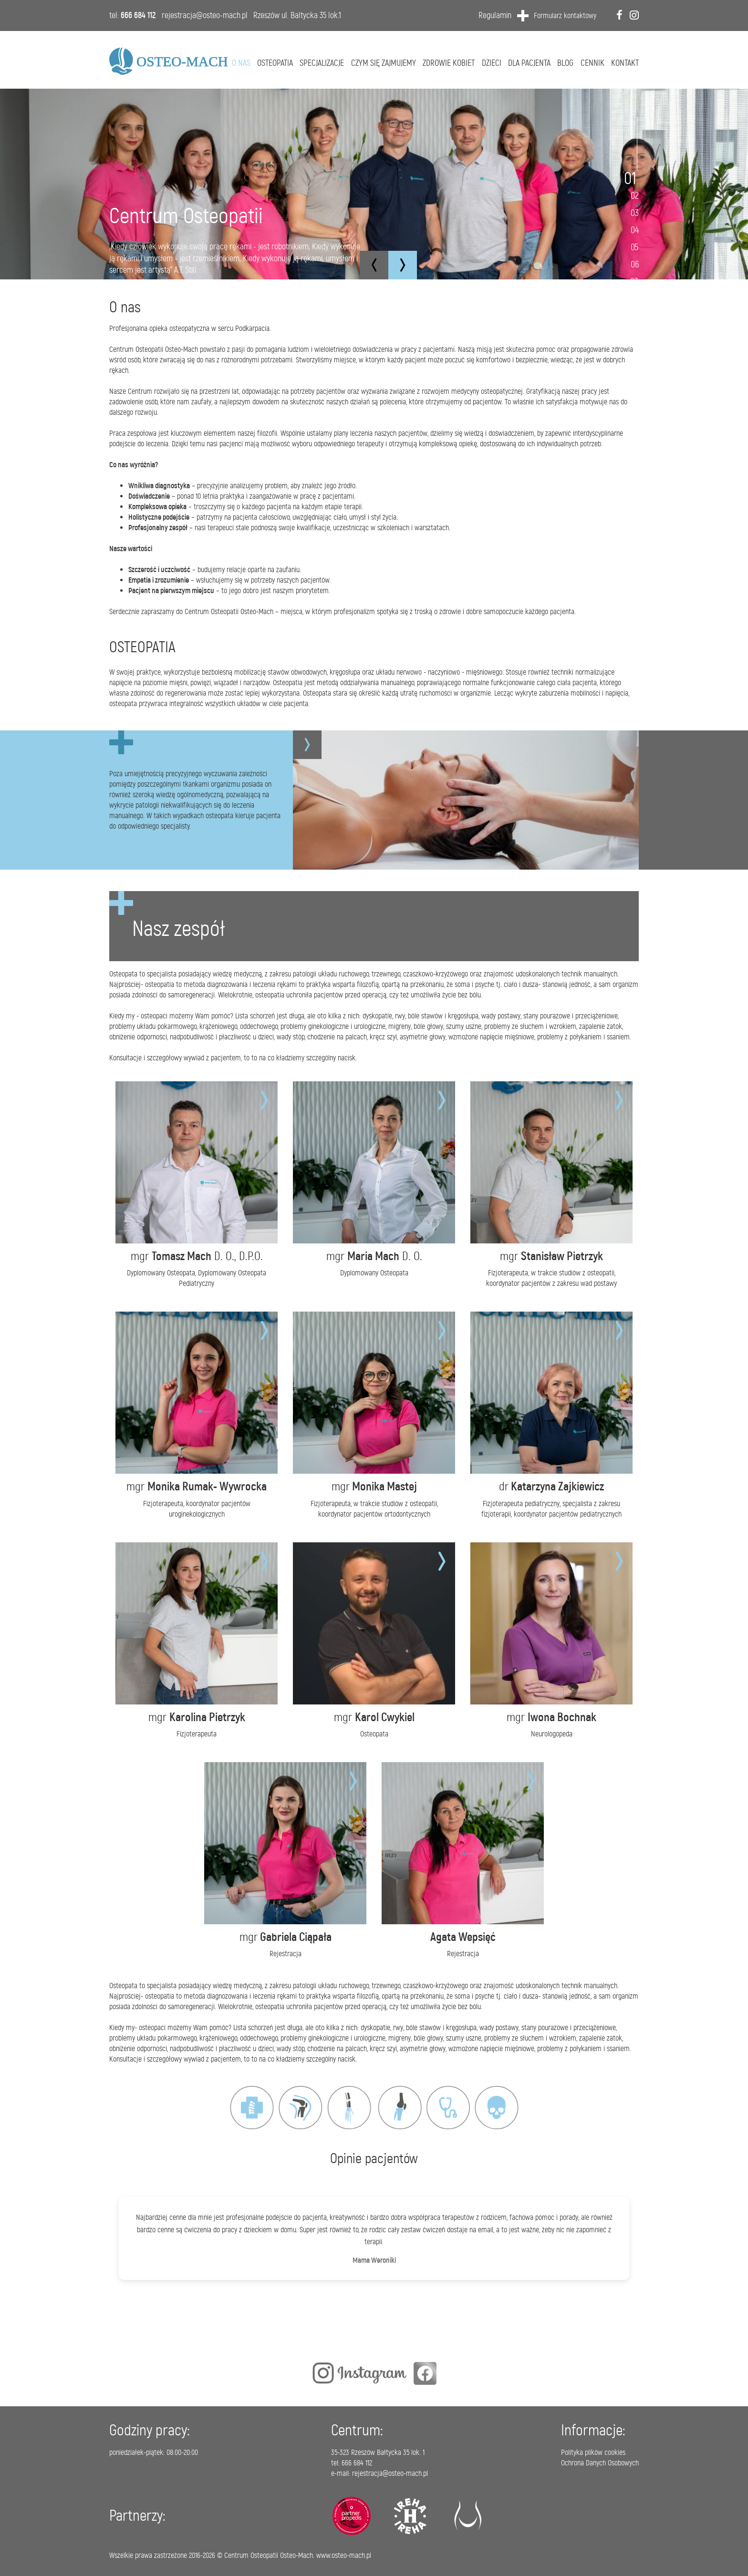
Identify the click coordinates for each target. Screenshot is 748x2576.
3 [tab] (637, 212)
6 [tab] (637, 264)
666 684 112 (138, 15)
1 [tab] (634, 178)
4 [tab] (637, 230)
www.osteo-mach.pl (343, 2555)
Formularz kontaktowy (565, 15)
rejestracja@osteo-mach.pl (205, 15)
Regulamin (494, 15)
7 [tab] (636, 281)
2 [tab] (637, 195)
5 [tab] (636, 247)
